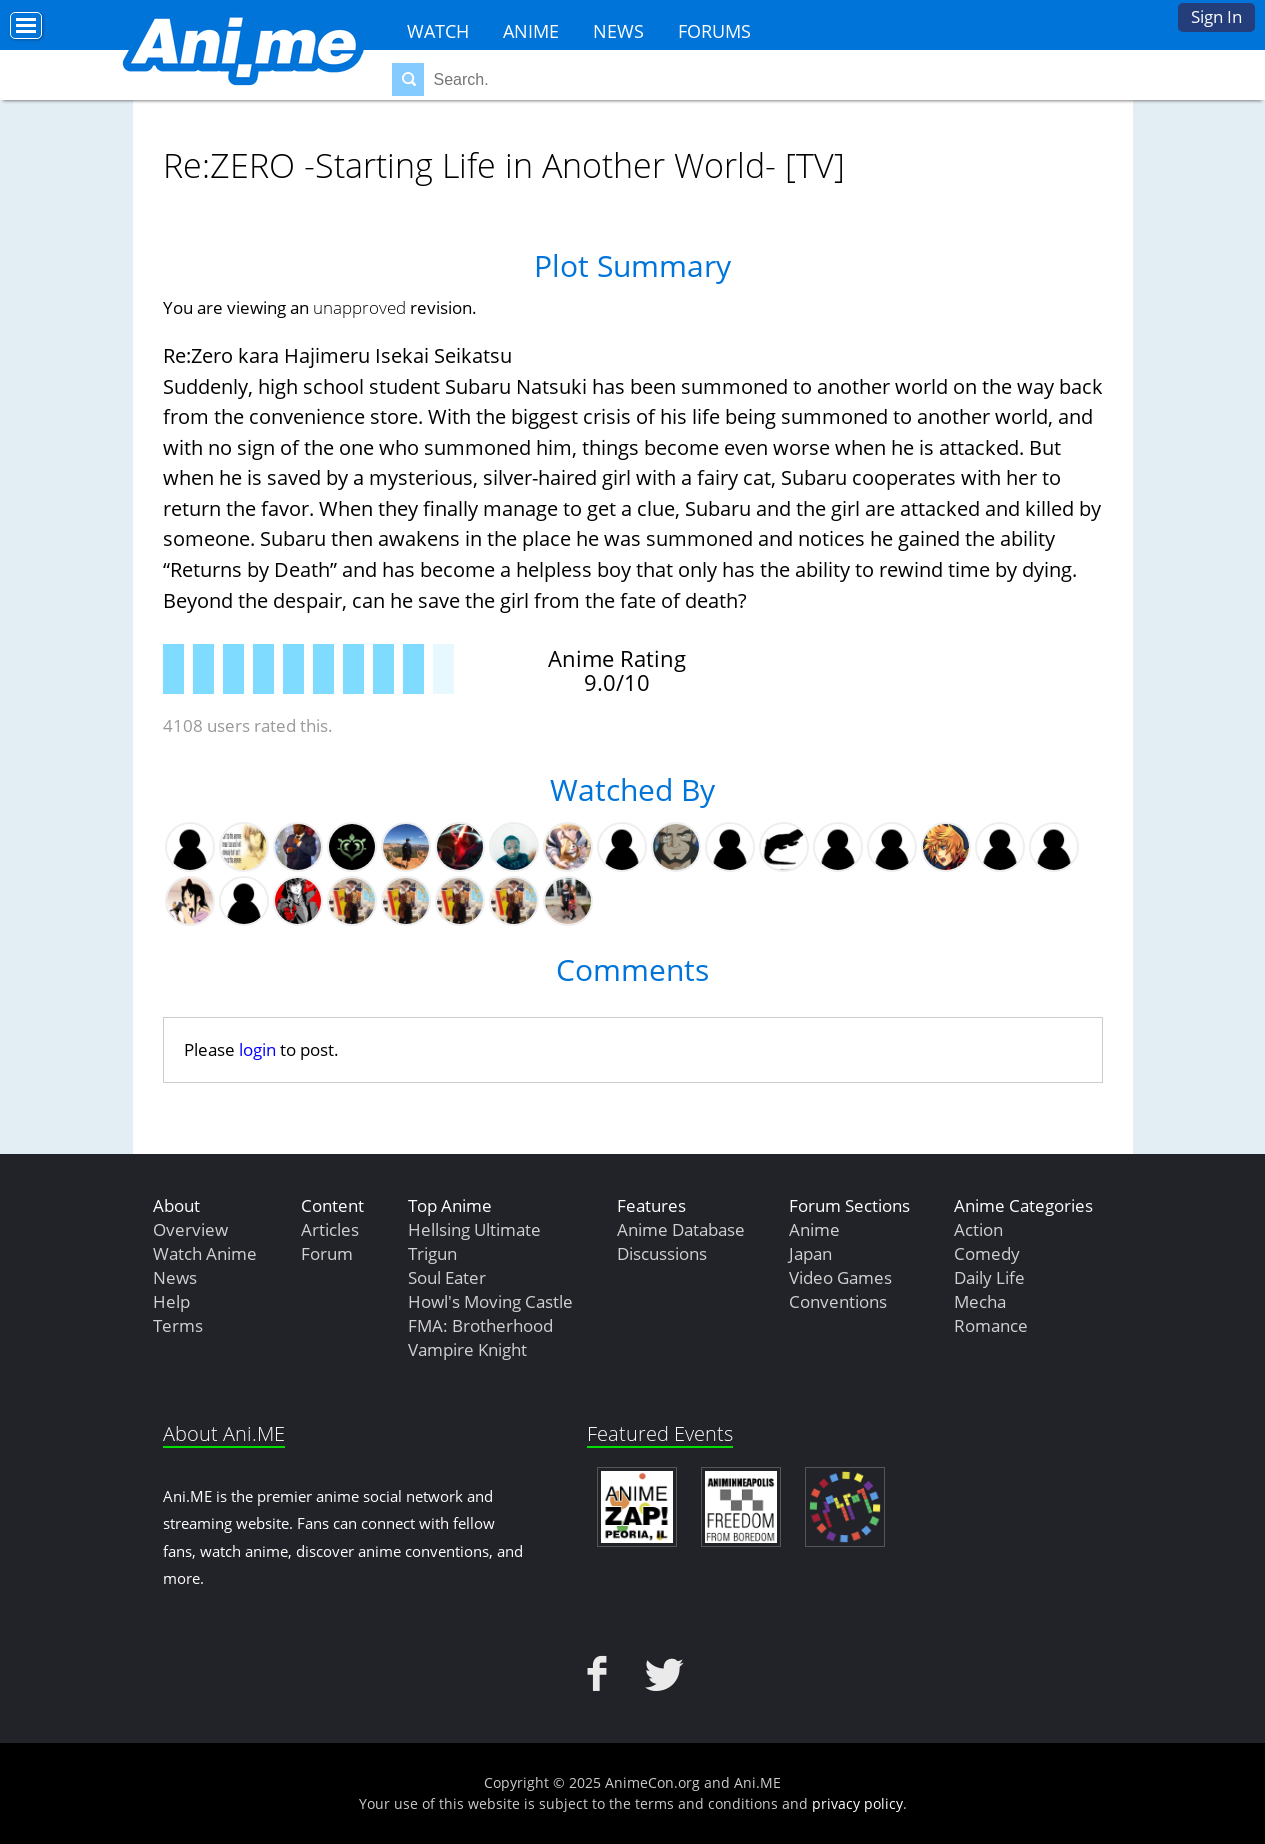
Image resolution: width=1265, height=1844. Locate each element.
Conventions (838, 1301)
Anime (531, 31)
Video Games (840, 1277)
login (257, 1049)
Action (978, 1229)
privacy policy (857, 1803)
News (618, 31)
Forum (327, 1253)
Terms (178, 1325)
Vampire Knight (467, 1349)
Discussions (662, 1253)
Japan (810, 1253)
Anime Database (681, 1229)
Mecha (980, 1301)
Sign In (1216, 16)
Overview (190, 1229)
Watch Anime (205, 1253)
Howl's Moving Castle (490, 1301)
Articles (330, 1229)
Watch (438, 31)
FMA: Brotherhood (480, 1325)
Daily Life (989, 1277)
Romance (991, 1325)
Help (171, 1301)
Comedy (987, 1253)
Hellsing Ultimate (474, 1229)
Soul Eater (447, 1277)
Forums (714, 31)
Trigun (432, 1253)
